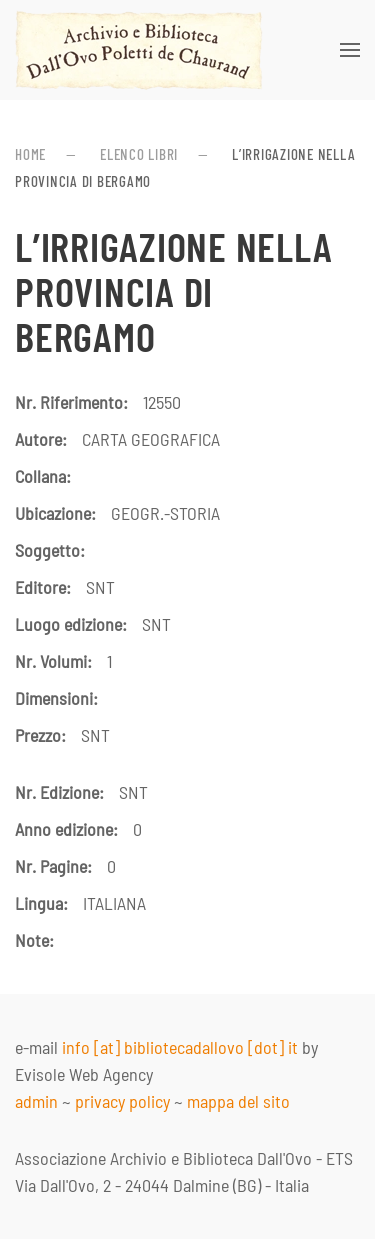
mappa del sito (238, 1101)
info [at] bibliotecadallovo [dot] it (180, 1047)
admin (36, 1101)
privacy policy (122, 1101)
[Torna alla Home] (139, 50)
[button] (350, 50)
